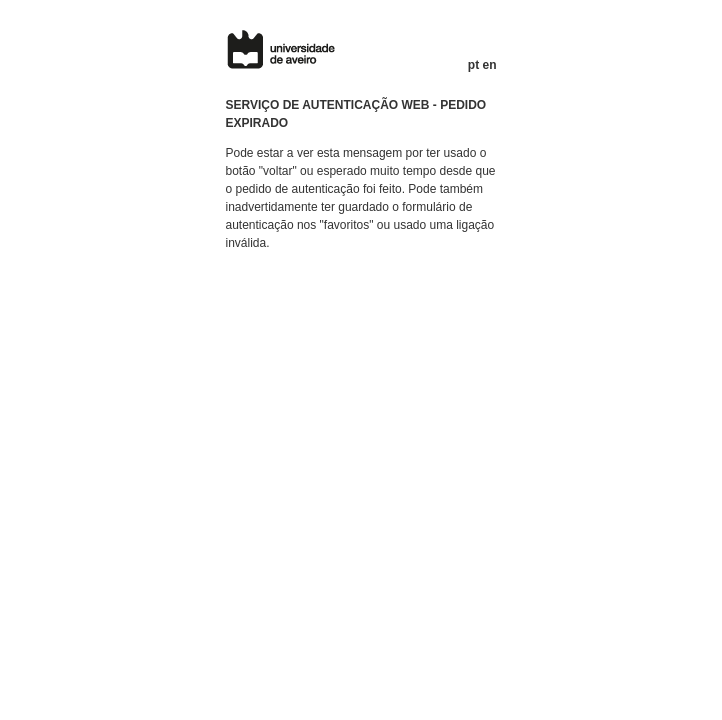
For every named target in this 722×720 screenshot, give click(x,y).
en (489, 65)
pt (473, 65)
